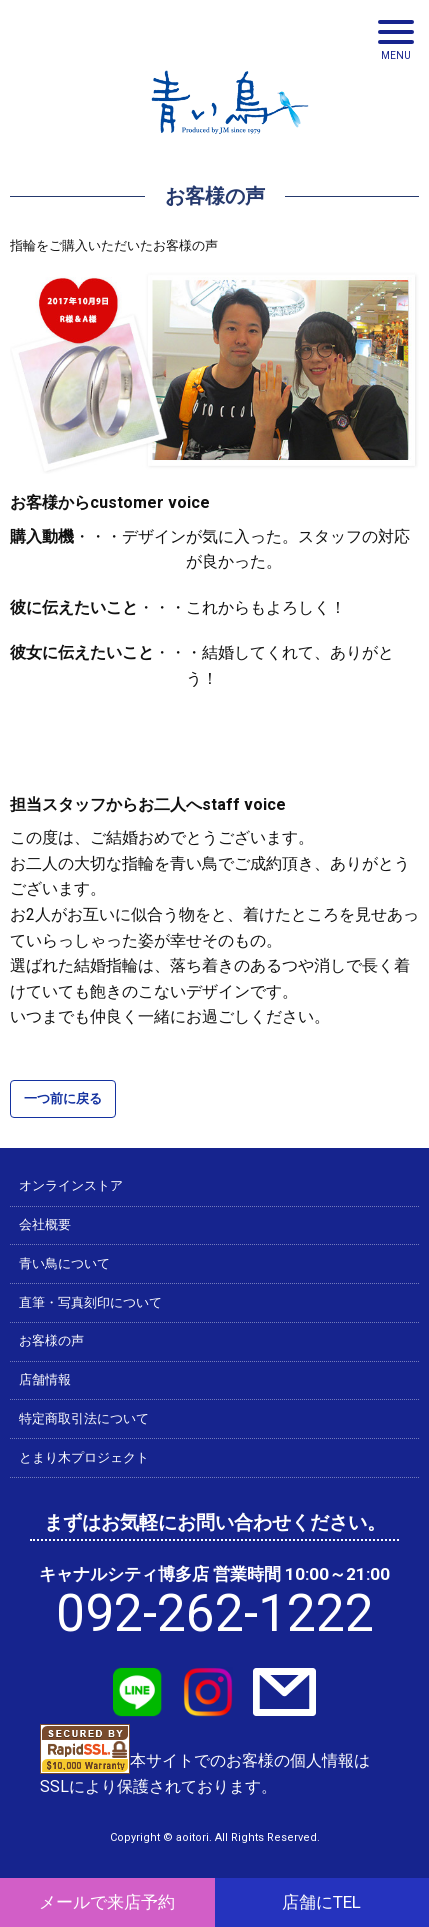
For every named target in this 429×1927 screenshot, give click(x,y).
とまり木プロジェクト (84, 1457)
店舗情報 (45, 1379)
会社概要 (45, 1224)
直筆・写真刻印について (90, 1302)
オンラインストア (71, 1185)
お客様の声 (51, 1340)
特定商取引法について (84, 1418)
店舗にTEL (321, 1902)
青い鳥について (64, 1263)
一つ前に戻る (63, 1098)
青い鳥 (230, 140)
